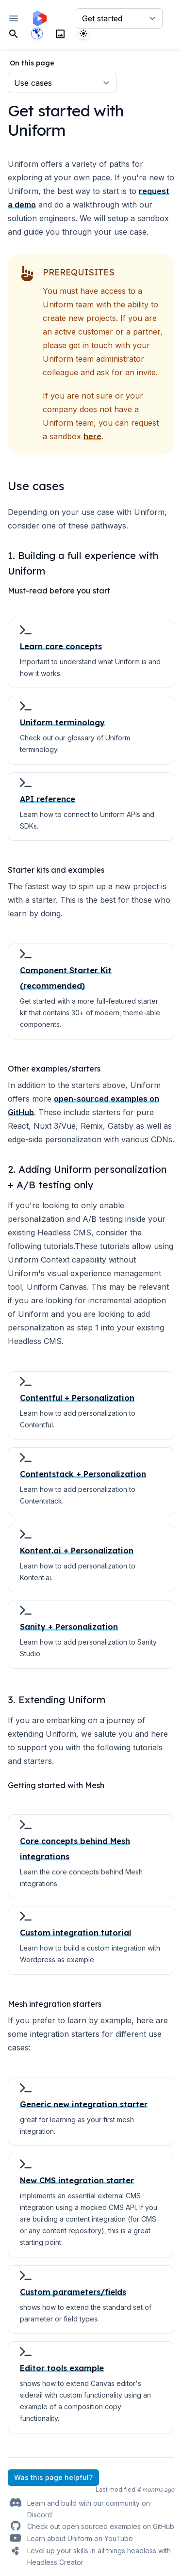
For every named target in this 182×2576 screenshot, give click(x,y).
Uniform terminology (62, 722)
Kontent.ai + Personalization (76, 1550)
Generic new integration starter (84, 2104)
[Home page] (40, 18)
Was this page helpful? (53, 2477)
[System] (83, 33)
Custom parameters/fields (73, 2292)
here (92, 436)
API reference (47, 799)
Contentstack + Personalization (83, 1474)
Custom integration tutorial (75, 1932)
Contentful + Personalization (77, 1398)
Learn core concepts (61, 646)
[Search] (13, 33)
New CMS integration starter (77, 2180)
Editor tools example (62, 2368)
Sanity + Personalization (69, 1627)
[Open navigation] (13, 18)
